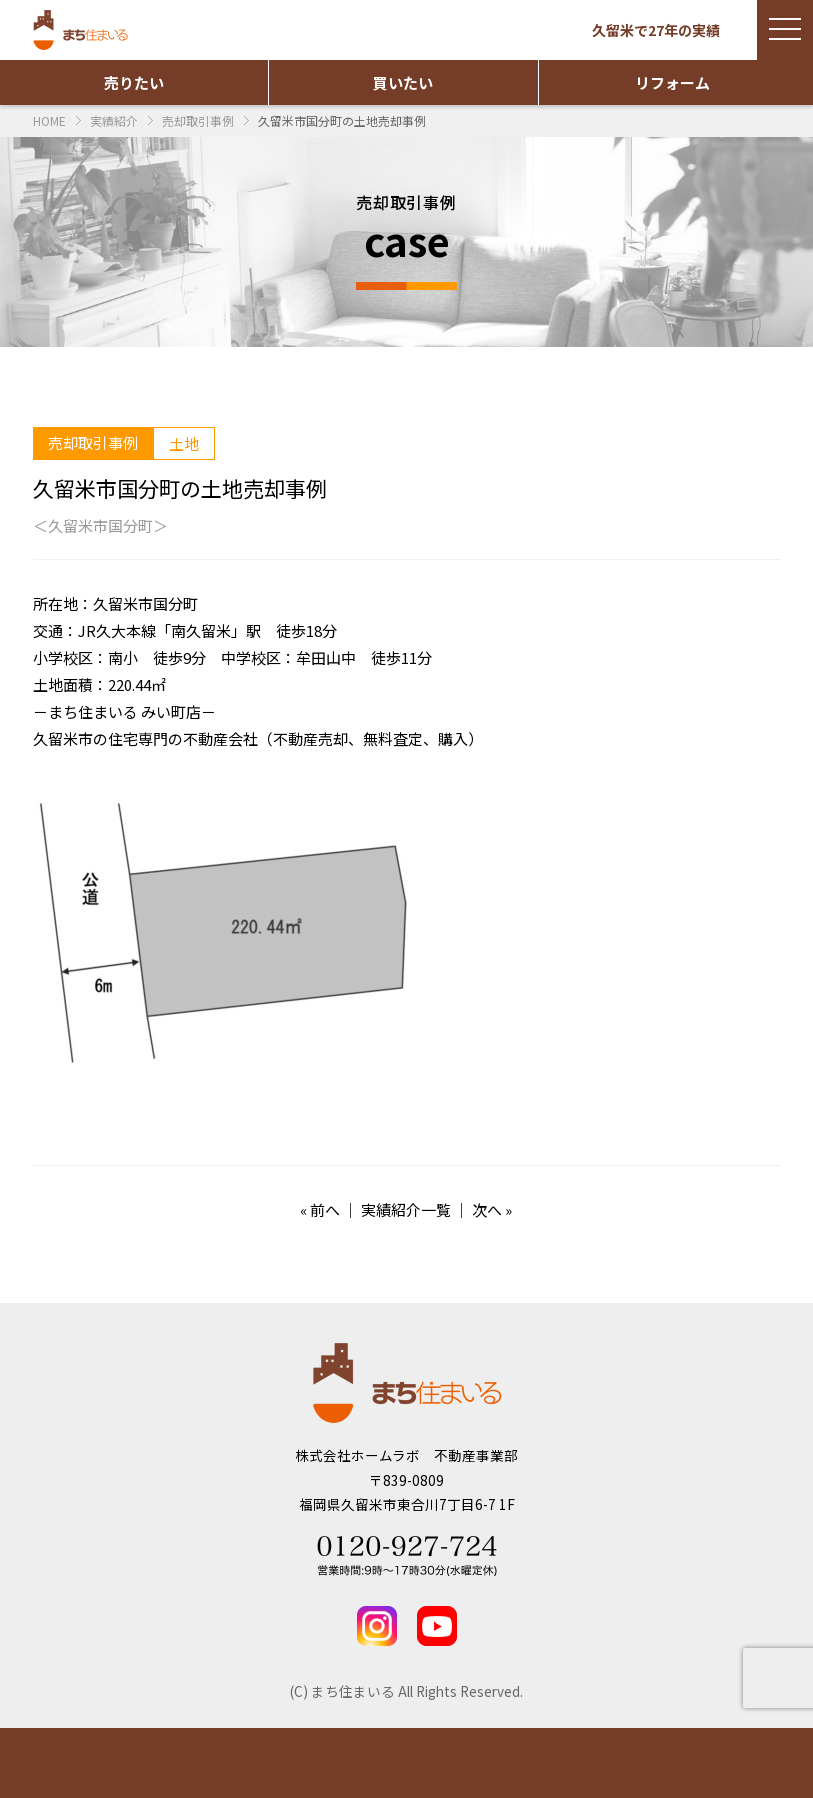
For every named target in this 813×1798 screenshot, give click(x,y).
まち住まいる (83, 30)
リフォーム (672, 82)
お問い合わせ (508, 1763)
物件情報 (101, 1763)
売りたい (134, 82)
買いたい (403, 82)
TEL (711, 1763)
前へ (325, 1209)
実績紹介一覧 (406, 1209)
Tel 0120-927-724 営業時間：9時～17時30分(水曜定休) (407, 1556)
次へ (487, 1209)
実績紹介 (304, 1763)
